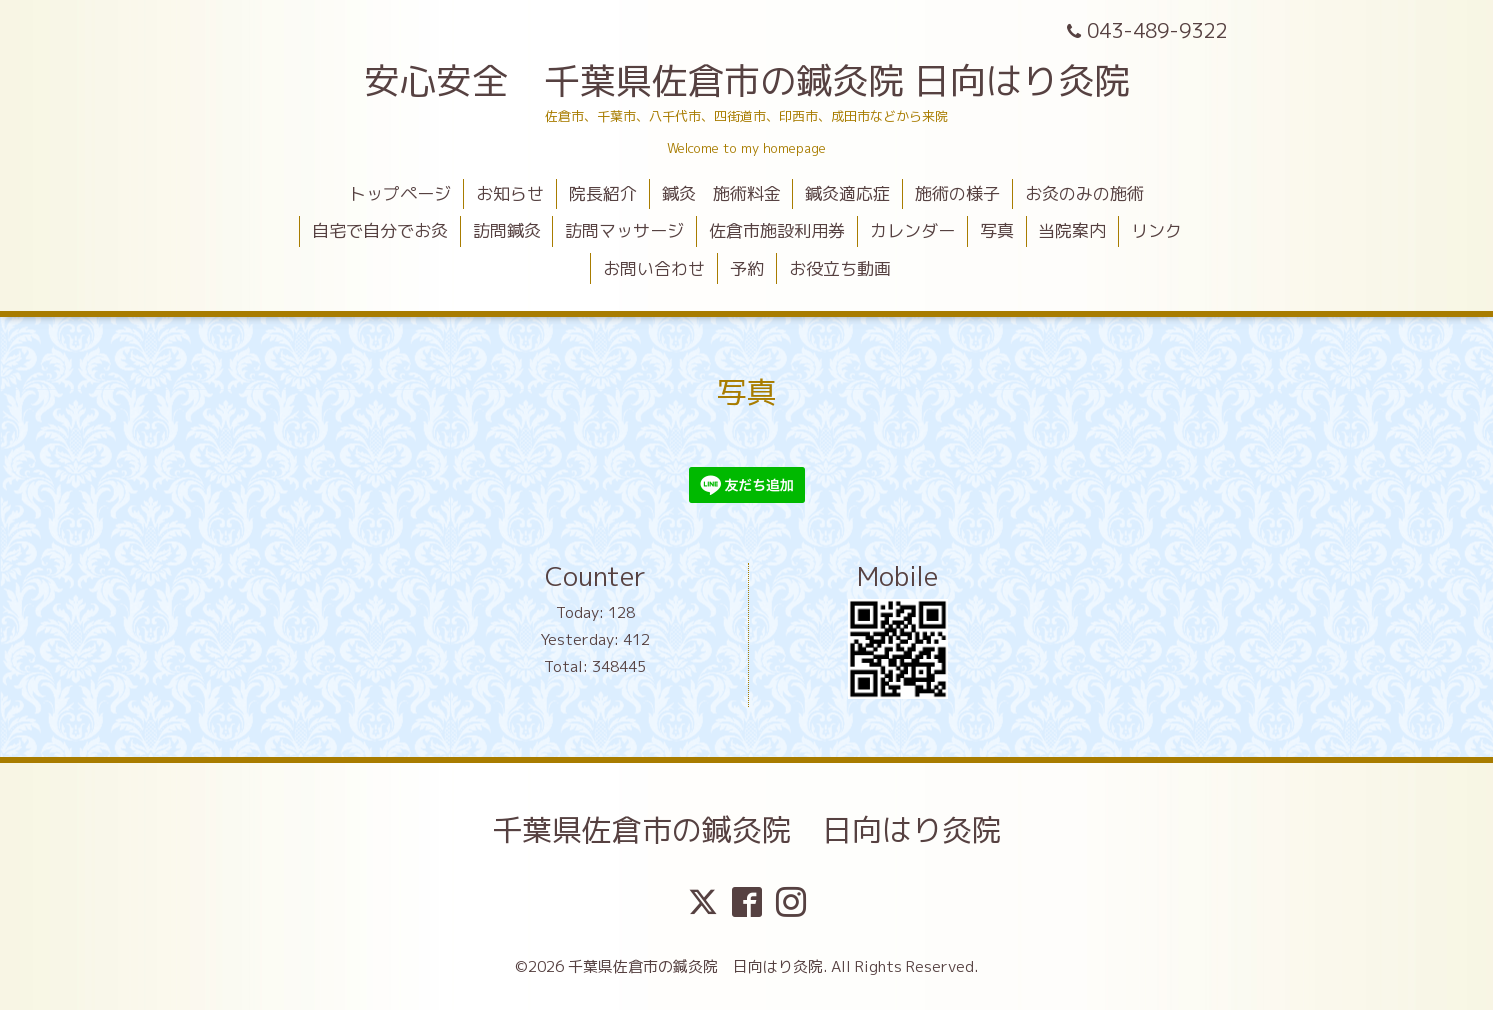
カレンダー (912, 230)
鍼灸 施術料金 (721, 193)
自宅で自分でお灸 (380, 230)
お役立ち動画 (840, 268)
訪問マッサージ (624, 230)
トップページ (400, 193)
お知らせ (510, 193)
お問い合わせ (654, 268)
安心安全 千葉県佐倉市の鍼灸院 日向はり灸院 (747, 80)
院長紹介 (603, 193)
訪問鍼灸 (507, 230)
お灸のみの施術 (1084, 193)
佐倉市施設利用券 (777, 230)
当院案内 (1072, 230)
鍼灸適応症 (847, 193)
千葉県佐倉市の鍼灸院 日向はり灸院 (747, 830)
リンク (1156, 230)
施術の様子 (957, 193)
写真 (997, 230)
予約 (747, 268)
